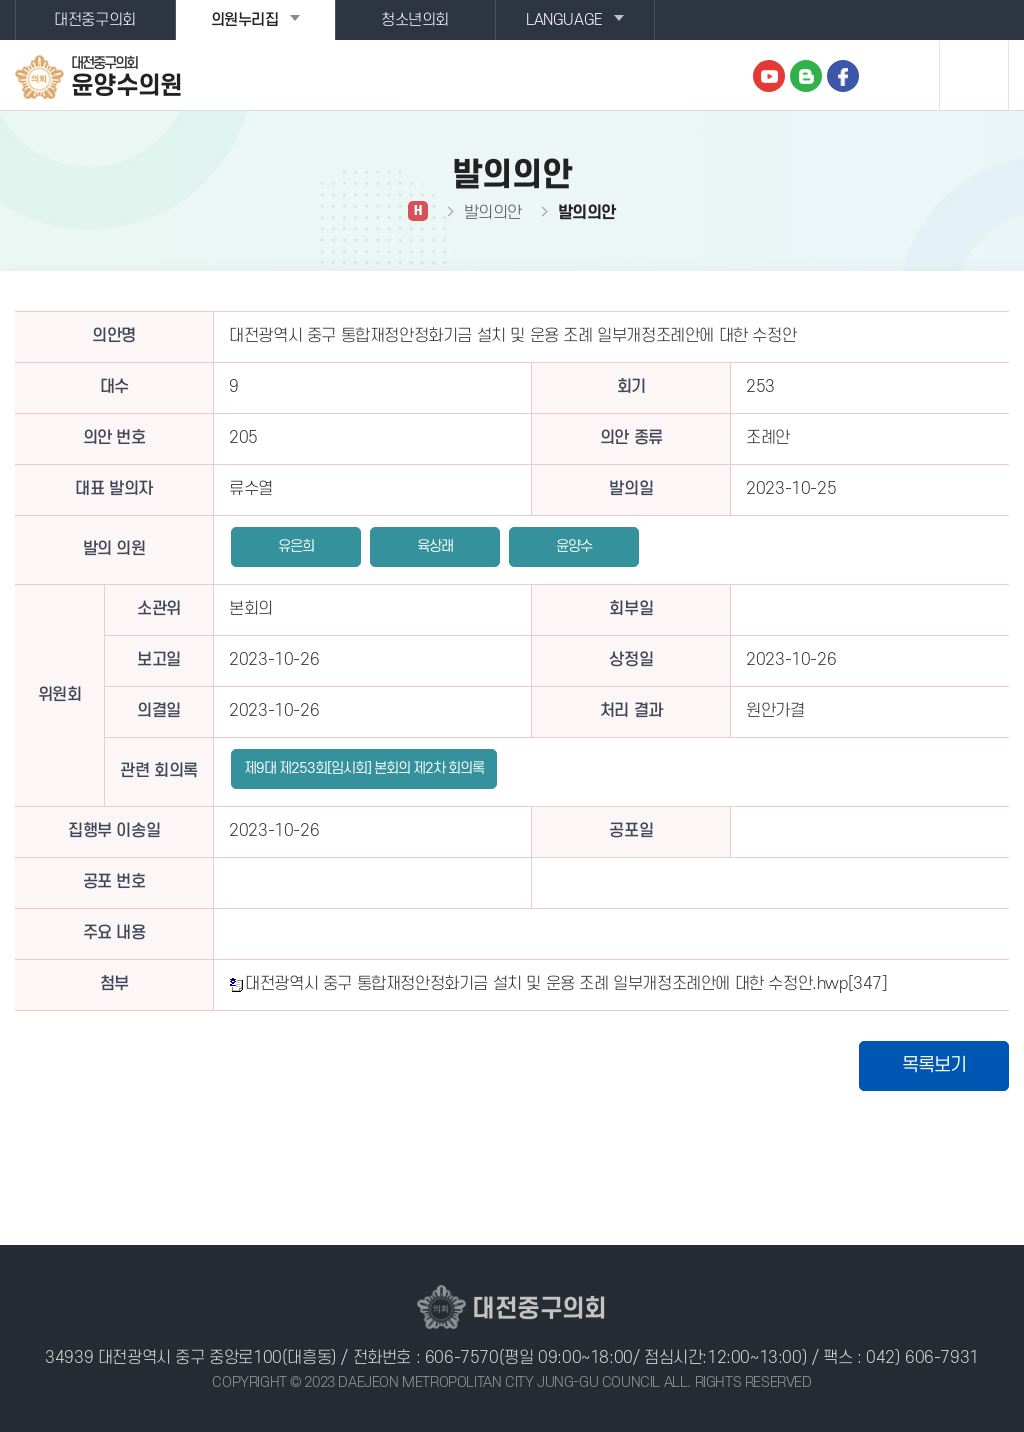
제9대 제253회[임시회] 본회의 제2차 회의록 (364, 768)
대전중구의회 (95, 20)
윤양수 (574, 546)
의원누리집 (245, 20)
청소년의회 (415, 20)
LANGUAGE (564, 20)
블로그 (806, 76)
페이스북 (843, 76)
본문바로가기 (0, 0)
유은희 (296, 546)
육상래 (435, 546)
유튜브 (769, 76)
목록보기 (934, 1065)
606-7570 (462, 1358)
